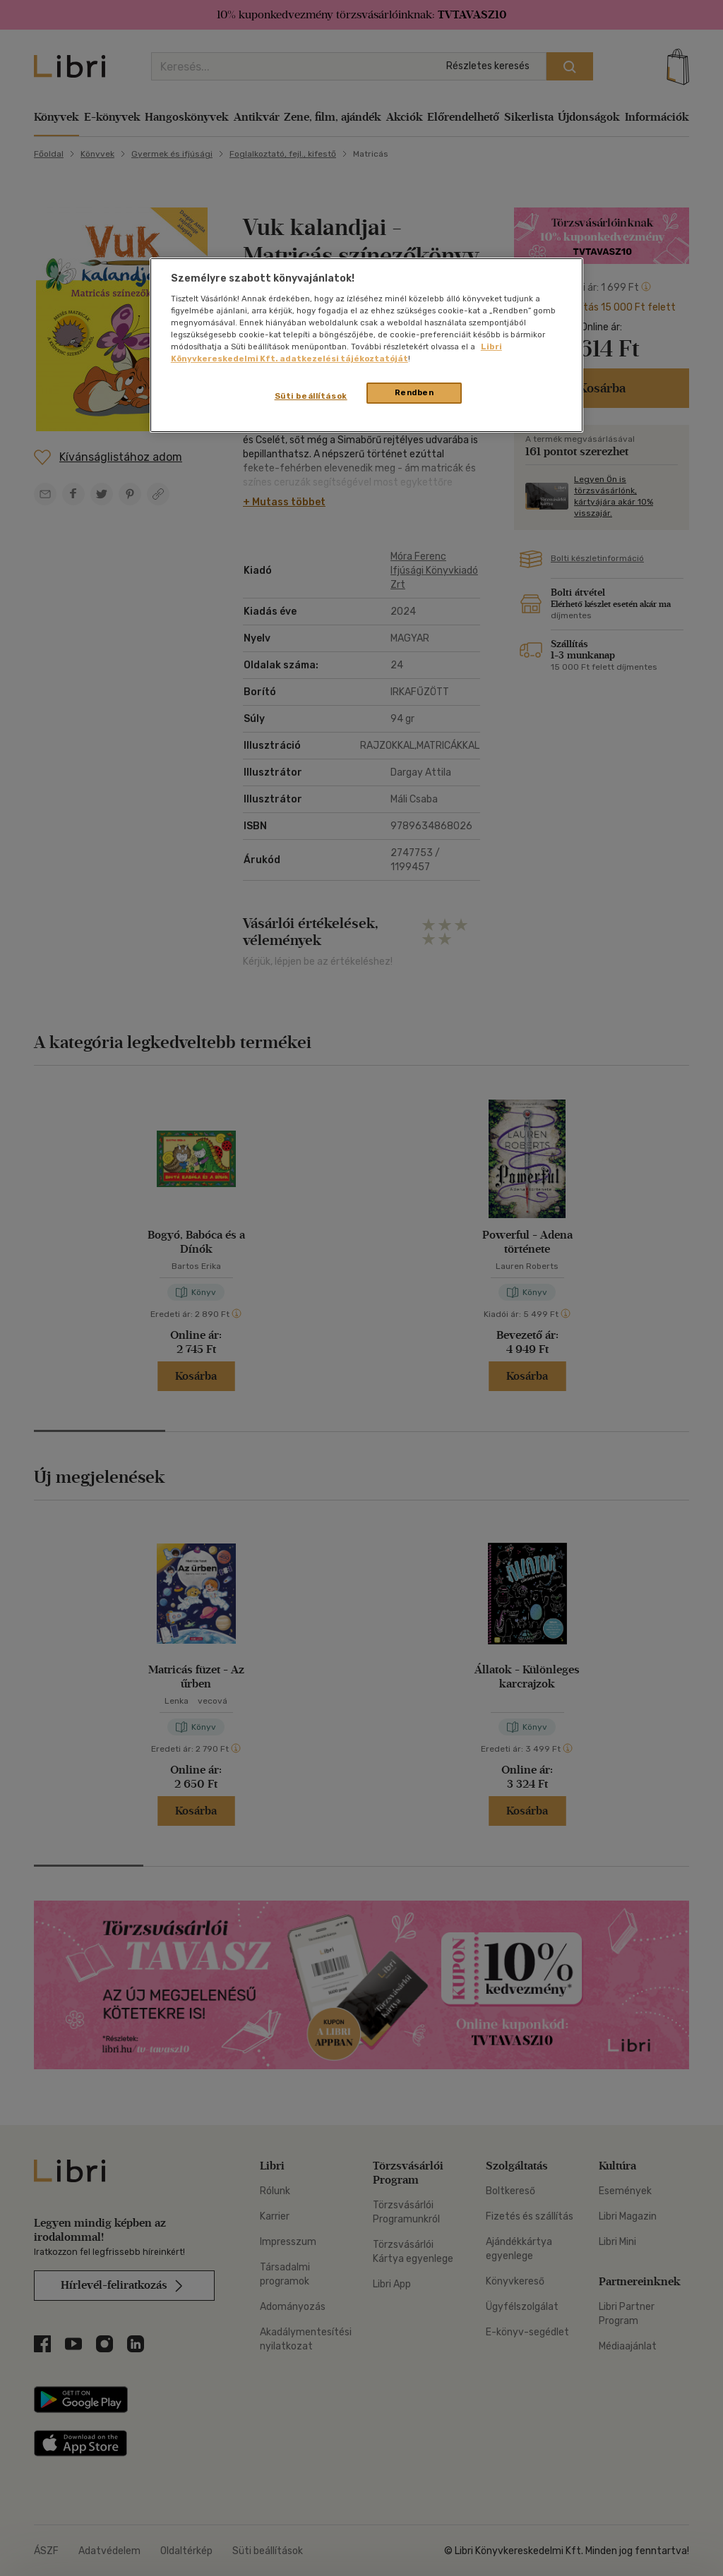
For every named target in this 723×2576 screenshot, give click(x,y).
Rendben (414, 392)
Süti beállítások (311, 396)
